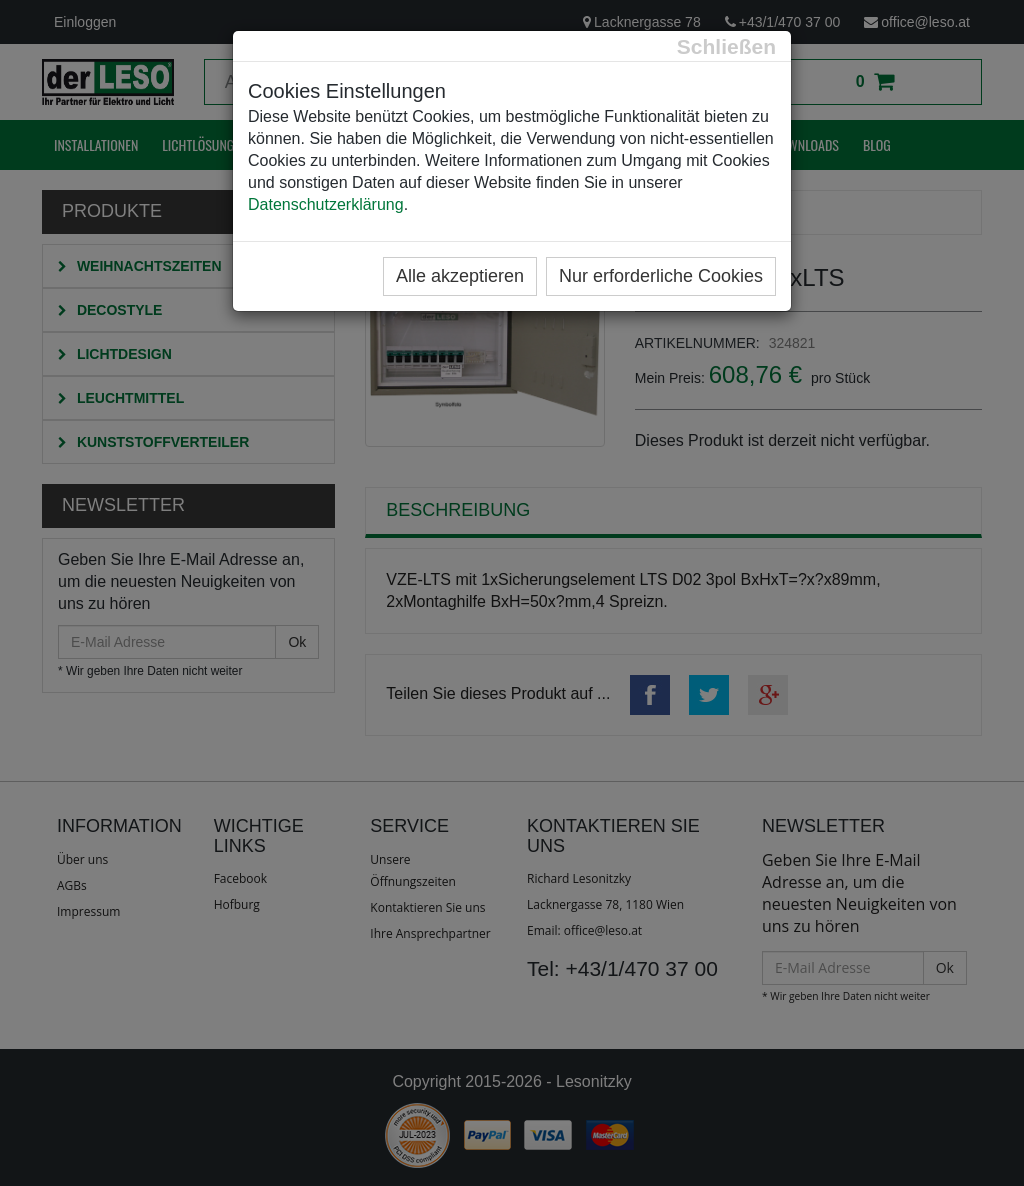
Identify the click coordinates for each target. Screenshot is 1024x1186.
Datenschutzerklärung (326, 204)
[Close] (726, 46)
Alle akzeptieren (460, 276)
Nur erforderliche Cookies (661, 276)
